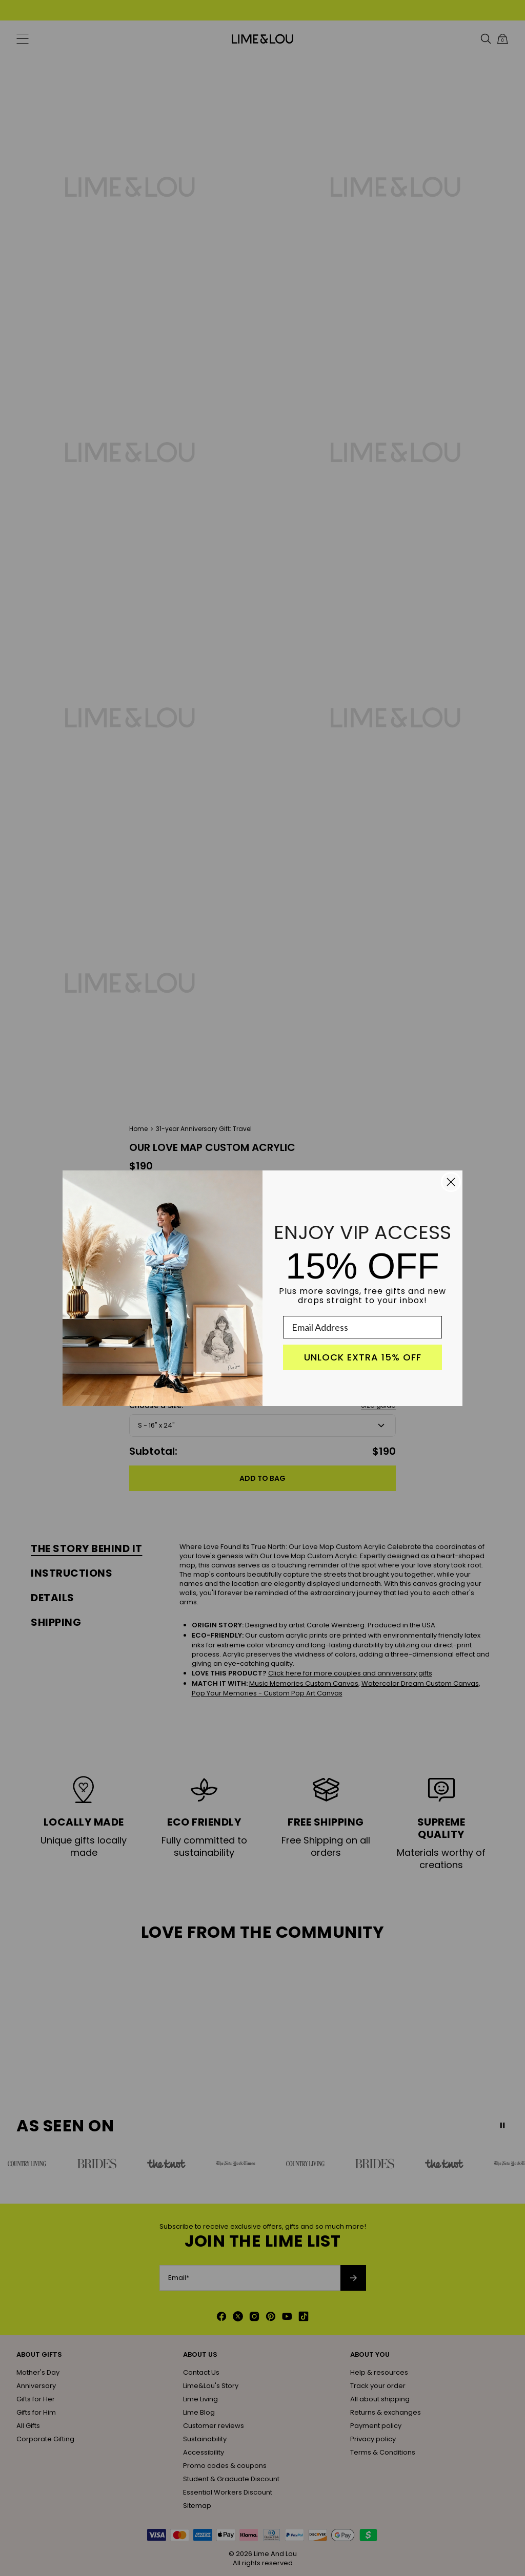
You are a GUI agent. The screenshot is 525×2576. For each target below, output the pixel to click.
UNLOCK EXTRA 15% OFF (362, 1357)
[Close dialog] (451, 1182)
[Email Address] (362, 1327)
